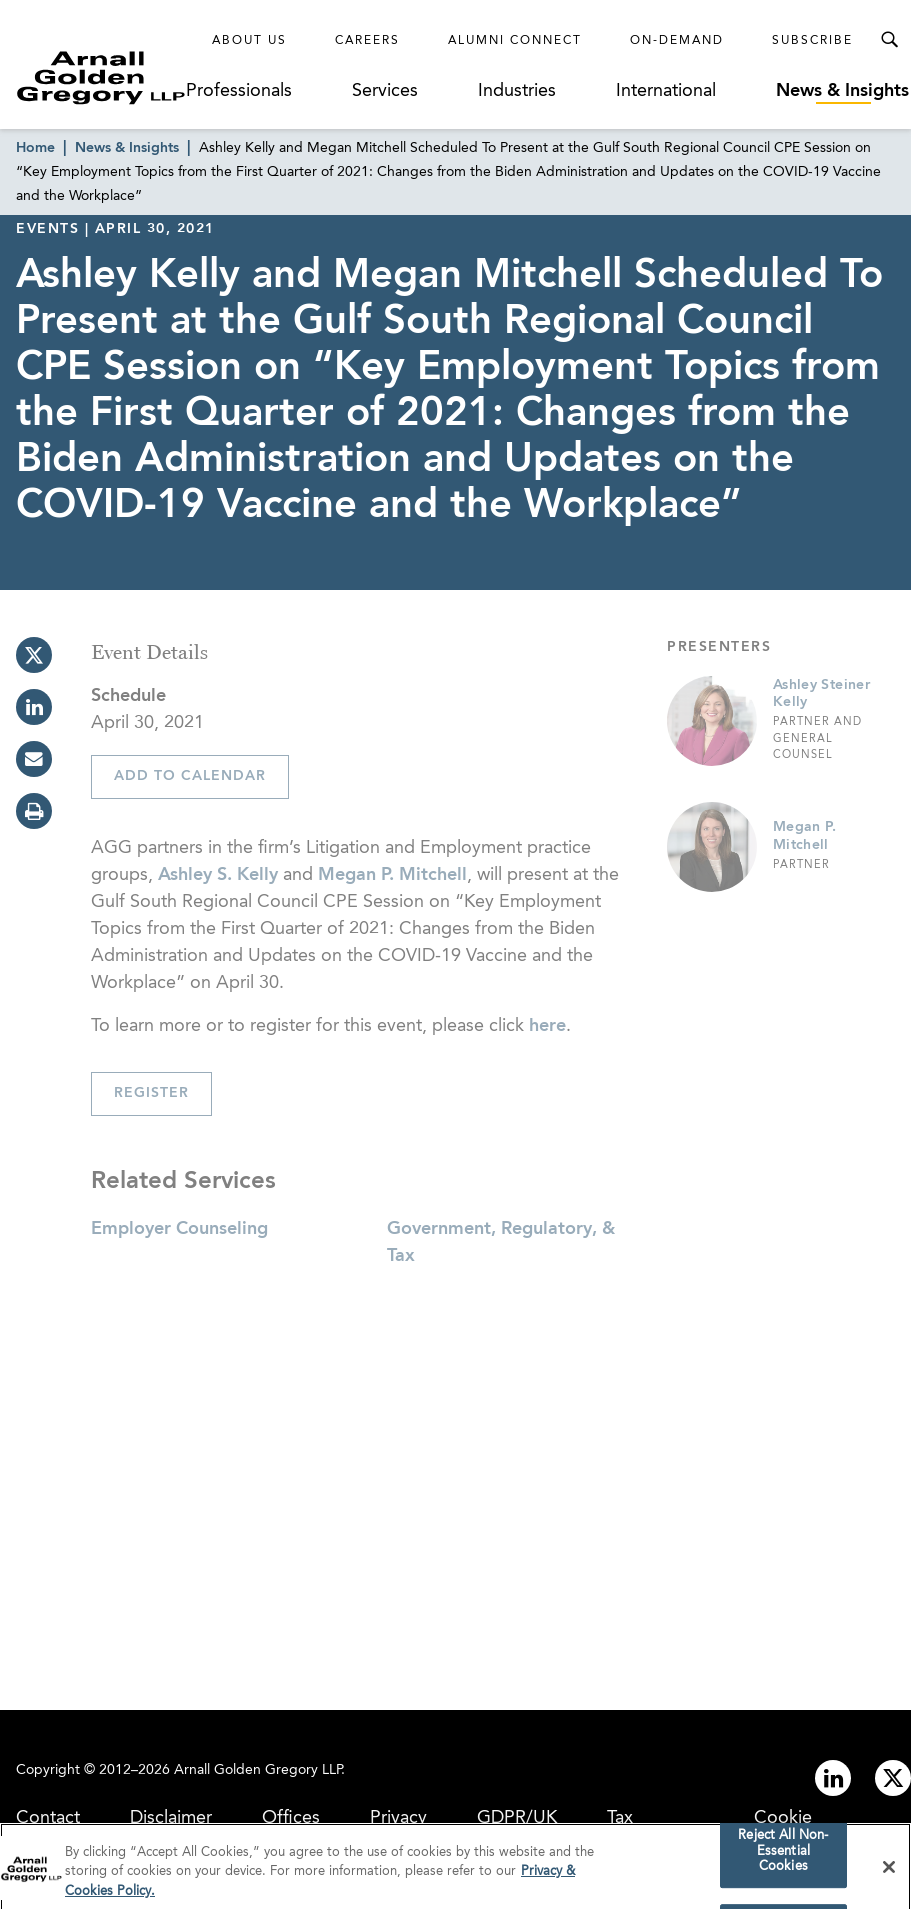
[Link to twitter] (893, 1778)
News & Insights (842, 91)
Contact (48, 1818)
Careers (367, 41)
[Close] (889, 1872)
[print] (34, 811)
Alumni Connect (515, 41)
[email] (34, 759)
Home (35, 148)
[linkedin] (34, 707)
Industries (517, 91)
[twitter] (34, 655)
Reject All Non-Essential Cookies (783, 1857)
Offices (291, 1818)
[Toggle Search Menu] (889, 40)
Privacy (398, 1818)
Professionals (239, 91)
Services (385, 91)
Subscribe (812, 41)
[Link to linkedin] (833, 1778)
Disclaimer (171, 1818)
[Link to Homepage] (101, 77)
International (666, 91)
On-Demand (677, 41)
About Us (249, 41)
